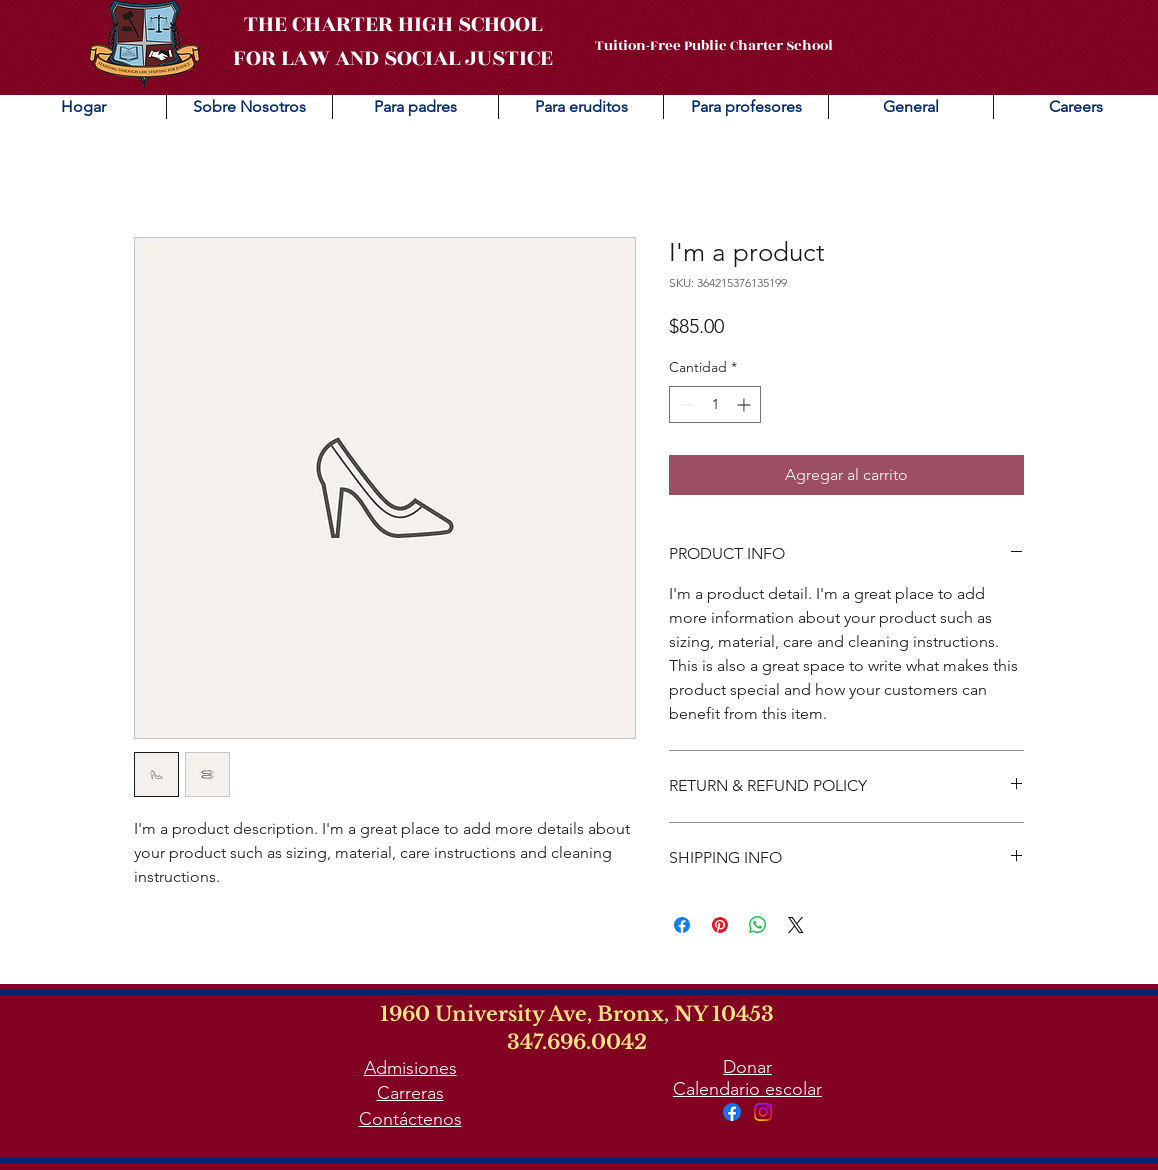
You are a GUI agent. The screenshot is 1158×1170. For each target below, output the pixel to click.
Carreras (410, 1093)
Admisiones (410, 1068)
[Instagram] (763, 1112)
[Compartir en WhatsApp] (758, 925)
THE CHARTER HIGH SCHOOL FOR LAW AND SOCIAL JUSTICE (393, 41)
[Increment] (745, 404)
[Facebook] (732, 1112)
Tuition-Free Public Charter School (714, 45)
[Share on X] (796, 925)
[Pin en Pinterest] (720, 925)
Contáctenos (410, 1119)
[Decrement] (684, 404)
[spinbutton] (715, 404)
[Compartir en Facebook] (682, 925)
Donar (747, 1067)
